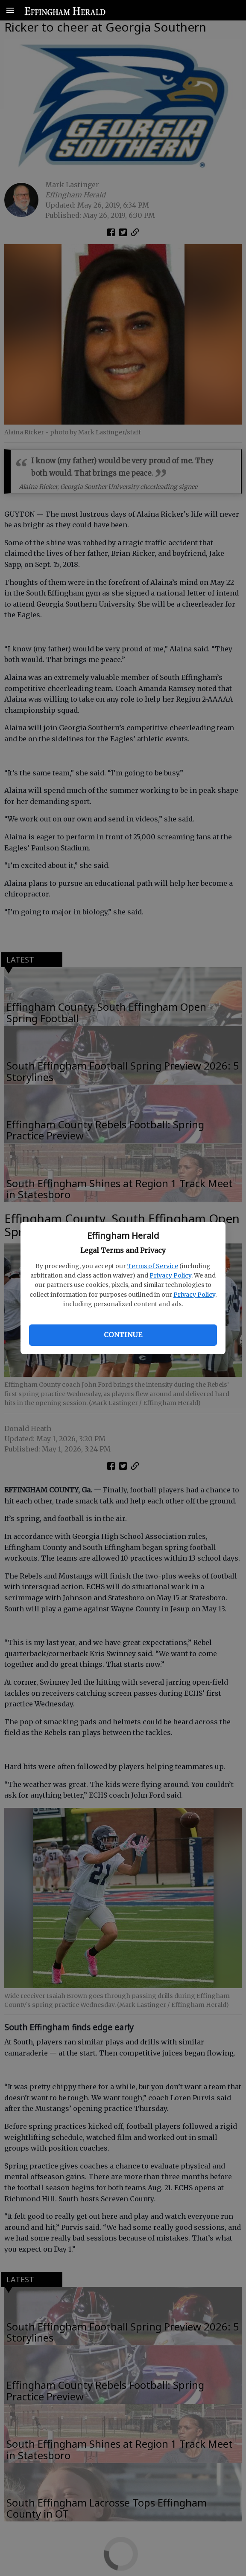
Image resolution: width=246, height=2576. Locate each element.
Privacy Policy (170, 1275)
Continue (123, 1334)
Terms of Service (152, 1266)
